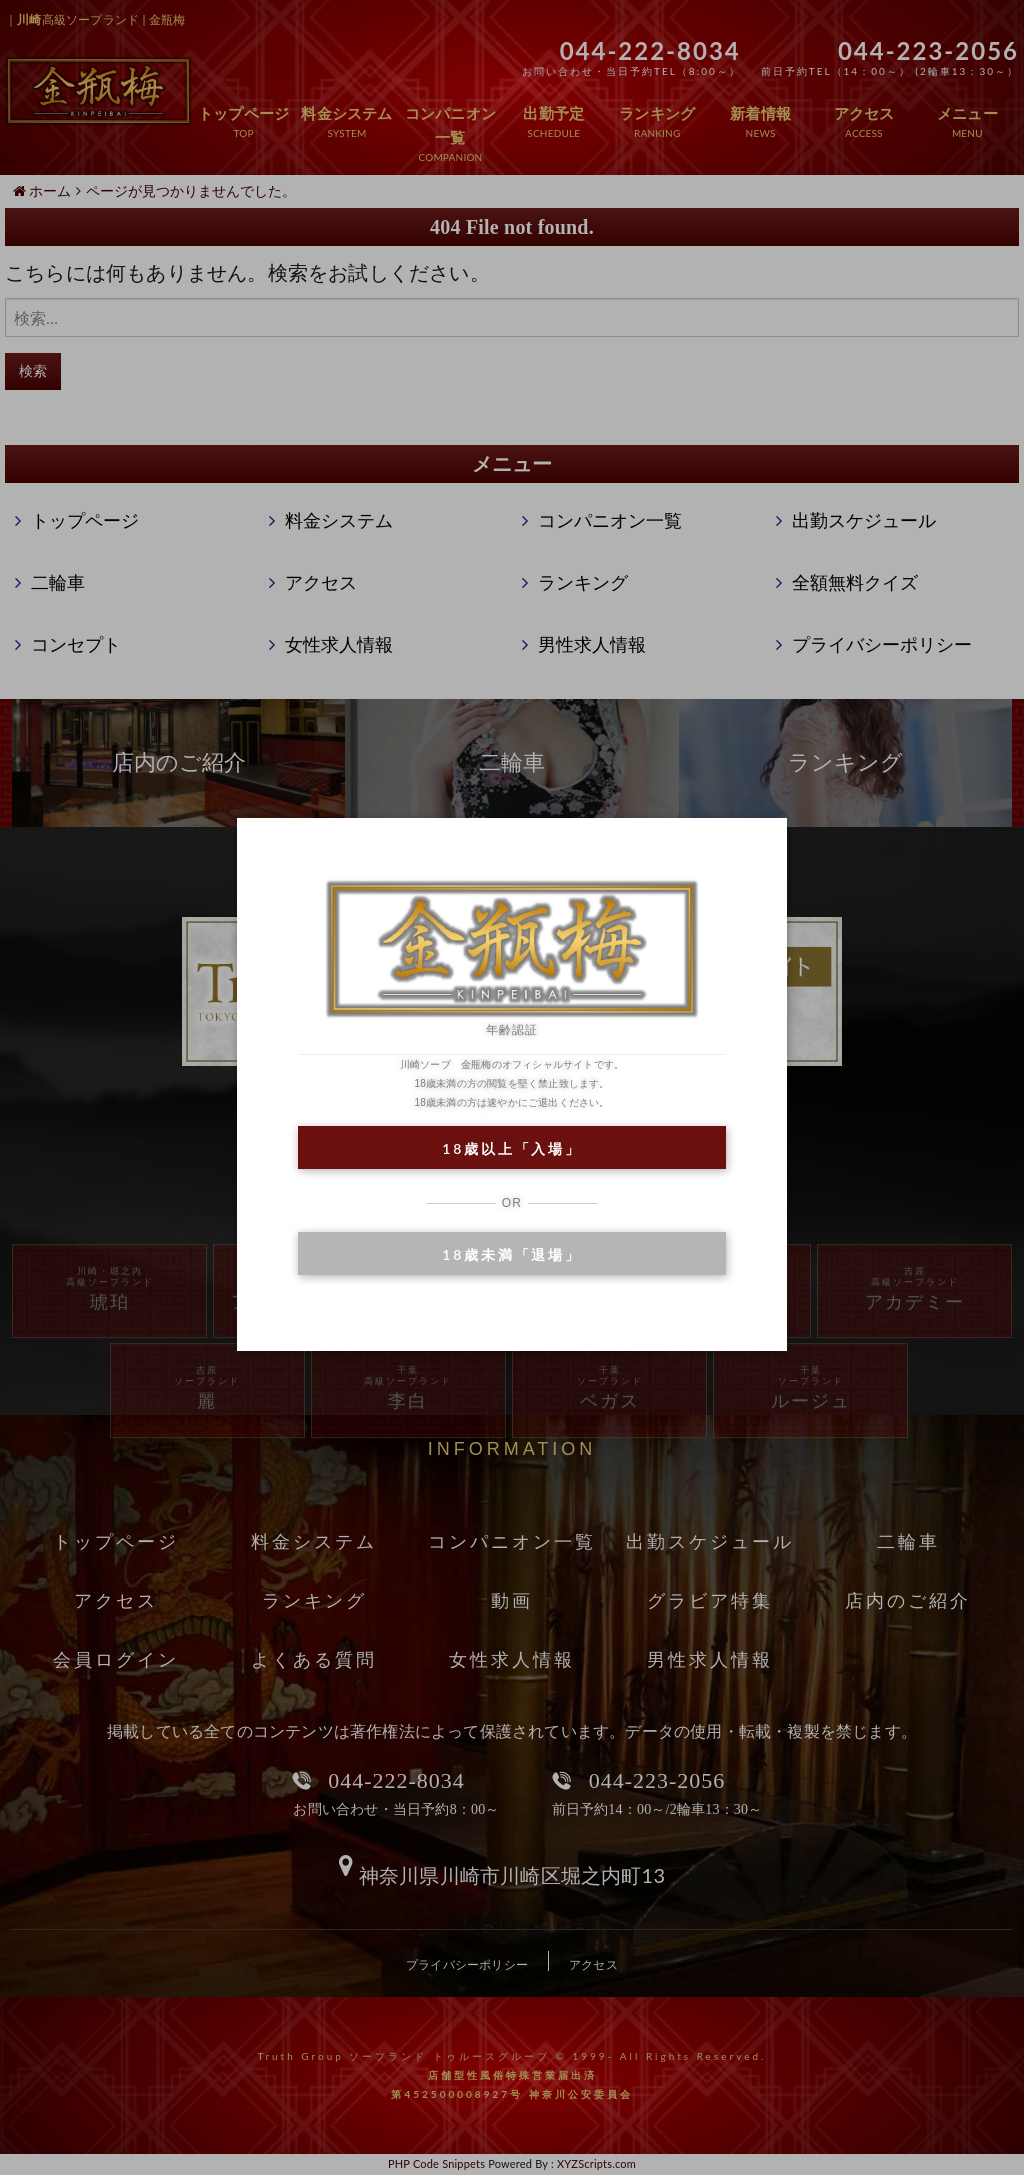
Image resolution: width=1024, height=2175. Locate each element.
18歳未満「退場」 (511, 1254)
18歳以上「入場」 (511, 1148)
